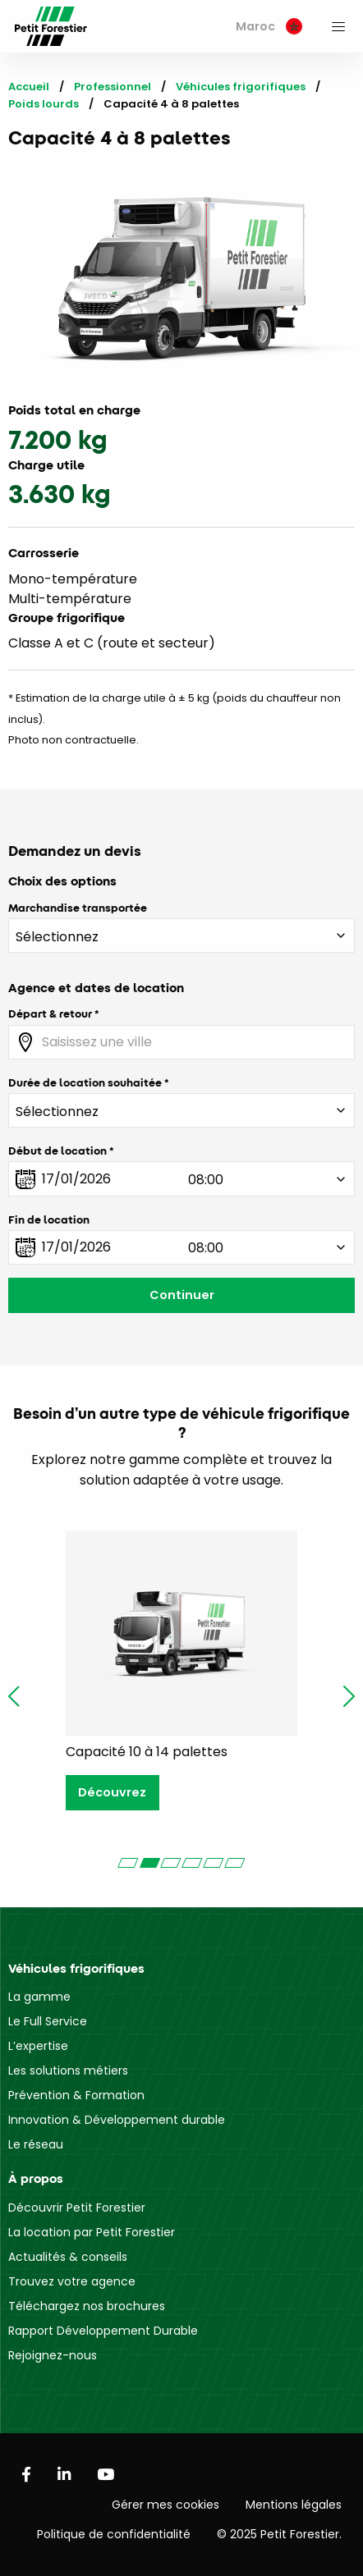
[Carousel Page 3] (171, 1863)
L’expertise (38, 2046)
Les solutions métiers (68, 2070)
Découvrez (112, 1792)
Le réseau (35, 2144)
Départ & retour (50, 1013)
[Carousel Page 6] (235, 1863)
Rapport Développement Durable (103, 2330)
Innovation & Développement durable (116, 2120)
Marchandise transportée (77, 907)
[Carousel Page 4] (192, 1863)
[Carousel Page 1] (128, 1863)
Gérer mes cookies (165, 2504)
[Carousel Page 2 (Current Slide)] (149, 1863)
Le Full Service (47, 2021)
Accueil (28, 86)
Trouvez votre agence (72, 2281)
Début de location (57, 1150)
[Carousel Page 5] (213, 1863)
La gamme (39, 1996)
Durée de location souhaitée (85, 1082)
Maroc (269, 26)
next (349, 1696)
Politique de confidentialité (114, 2534)
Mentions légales (294, 2504)
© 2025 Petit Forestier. (279, 2534)
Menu (338, 26)
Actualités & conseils (67, 2257)
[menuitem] (269, 26)
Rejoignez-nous (52, 2355)
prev (14, 1696)
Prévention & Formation (76, 2095)
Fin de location (49, 1219)
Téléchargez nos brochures (86, 2306)
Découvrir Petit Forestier (76, 2207)
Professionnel (112, 86)
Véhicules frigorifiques (241, 86)
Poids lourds (43, 104)
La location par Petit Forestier (91, 2232)
